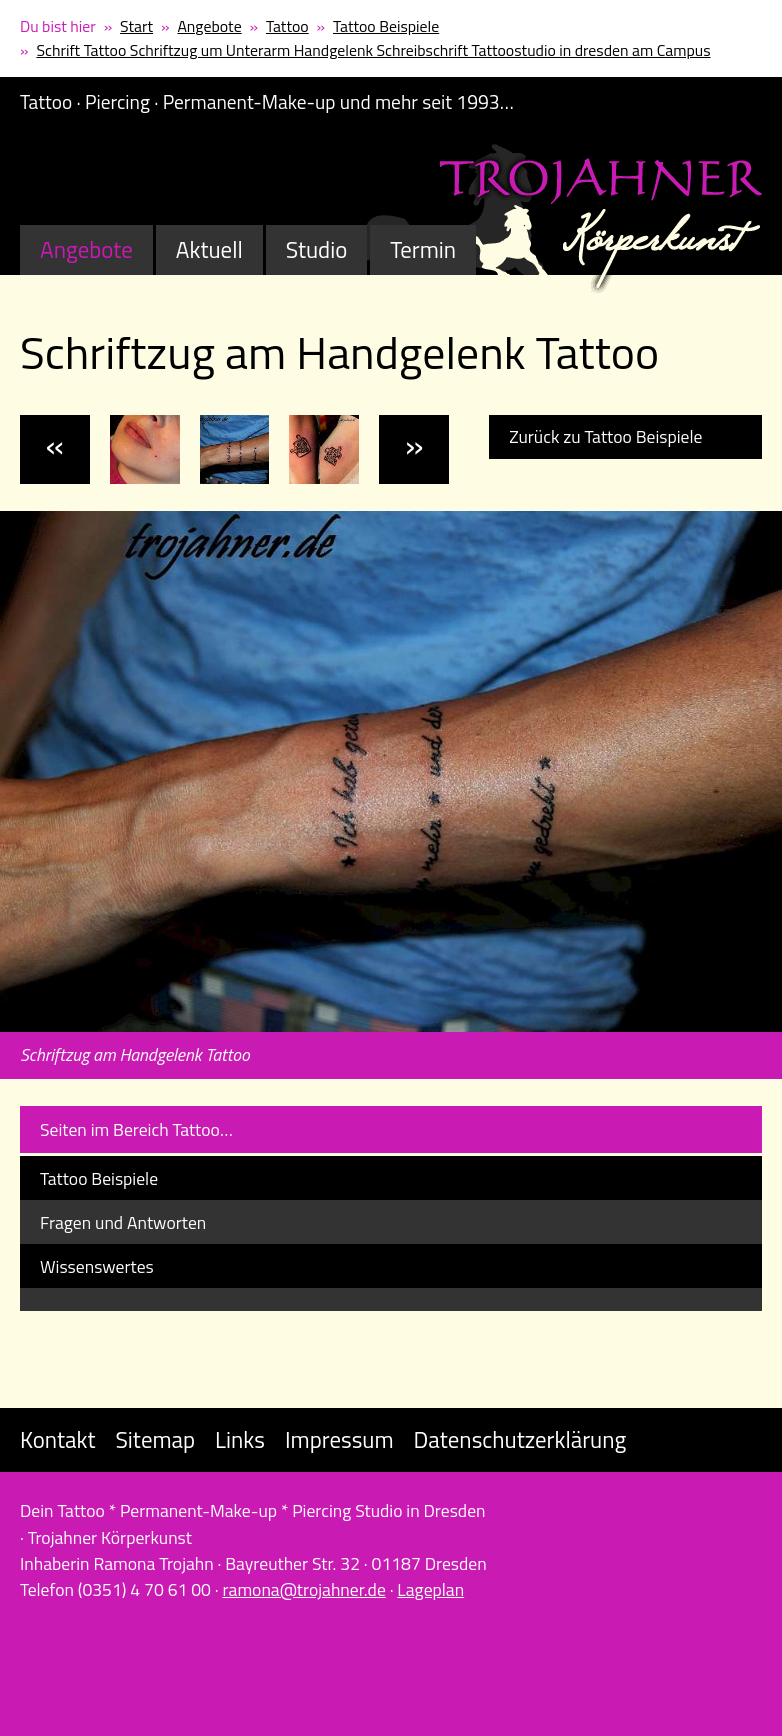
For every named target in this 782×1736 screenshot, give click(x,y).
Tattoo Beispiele (386, 26)
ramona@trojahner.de (303, 1589)
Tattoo (287, 26)
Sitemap (155, 1439)
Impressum (339, 1439)
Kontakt (57, 1439)
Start (136, 26)
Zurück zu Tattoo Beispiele (605, 436)
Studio (317, 249)
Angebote (209, 26)
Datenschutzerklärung (520, 1439)
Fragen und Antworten (123, 1222)
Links (240, 1439)
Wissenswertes (97, 1266)
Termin (423, 249)
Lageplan (430, 1589)
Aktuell (209, 249)
